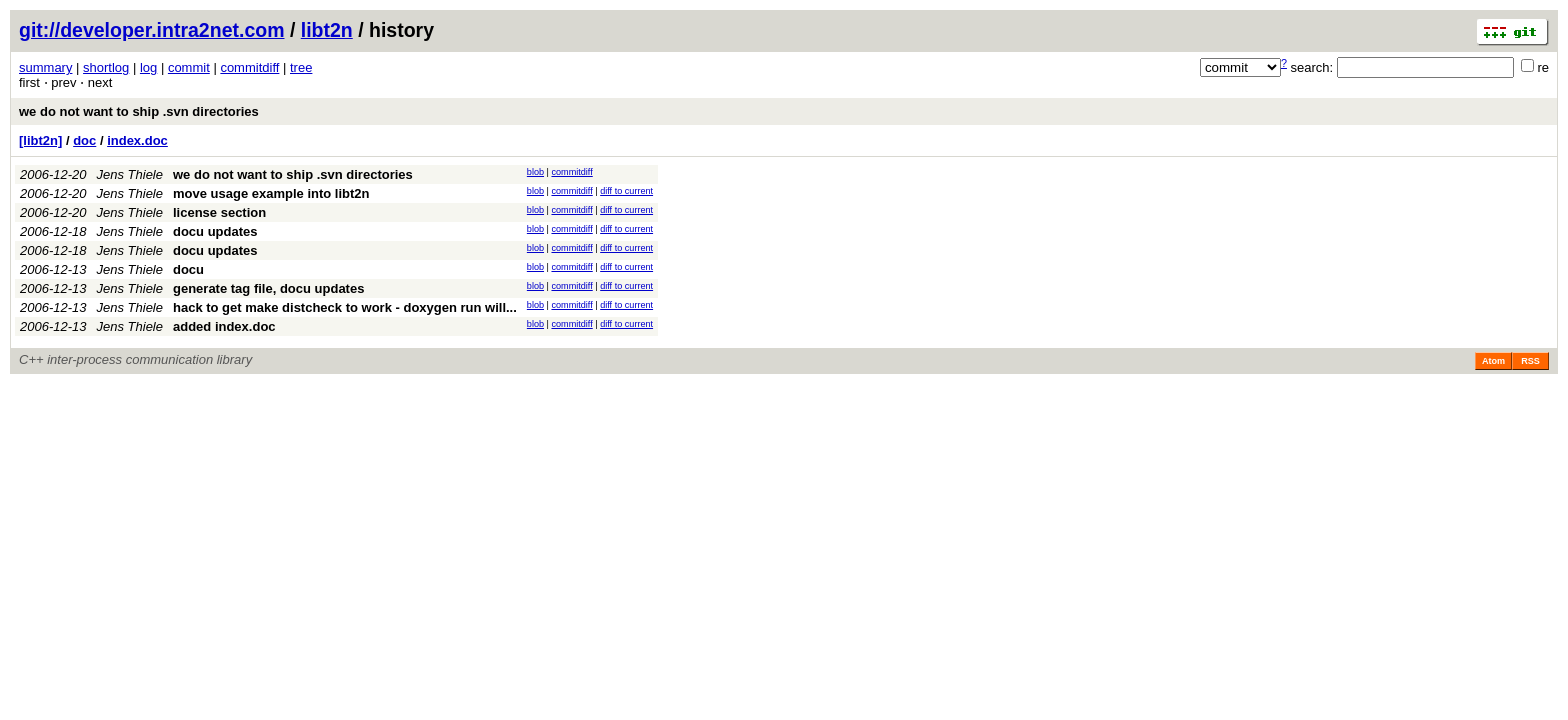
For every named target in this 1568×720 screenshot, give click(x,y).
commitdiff (249, 67)
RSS (1530, 361)
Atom (1493, 361)
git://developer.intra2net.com (151, 30)
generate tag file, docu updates (268, 288)
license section (219, 212)
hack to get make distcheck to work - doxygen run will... (345, 307)
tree (301, 67)
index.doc (137, 140)
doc (84, 140)
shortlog (106, 67)
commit (189, 67)
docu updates (215, 231)
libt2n (327, 30)
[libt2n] (40, 140)
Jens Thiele (130, 174)
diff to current (626, 191)
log (148, 67)
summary (45, 67)
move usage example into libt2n (271, 193)
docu (188, 269)
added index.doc (224, 326)
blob (535, 172)
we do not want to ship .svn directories (139, 111)
